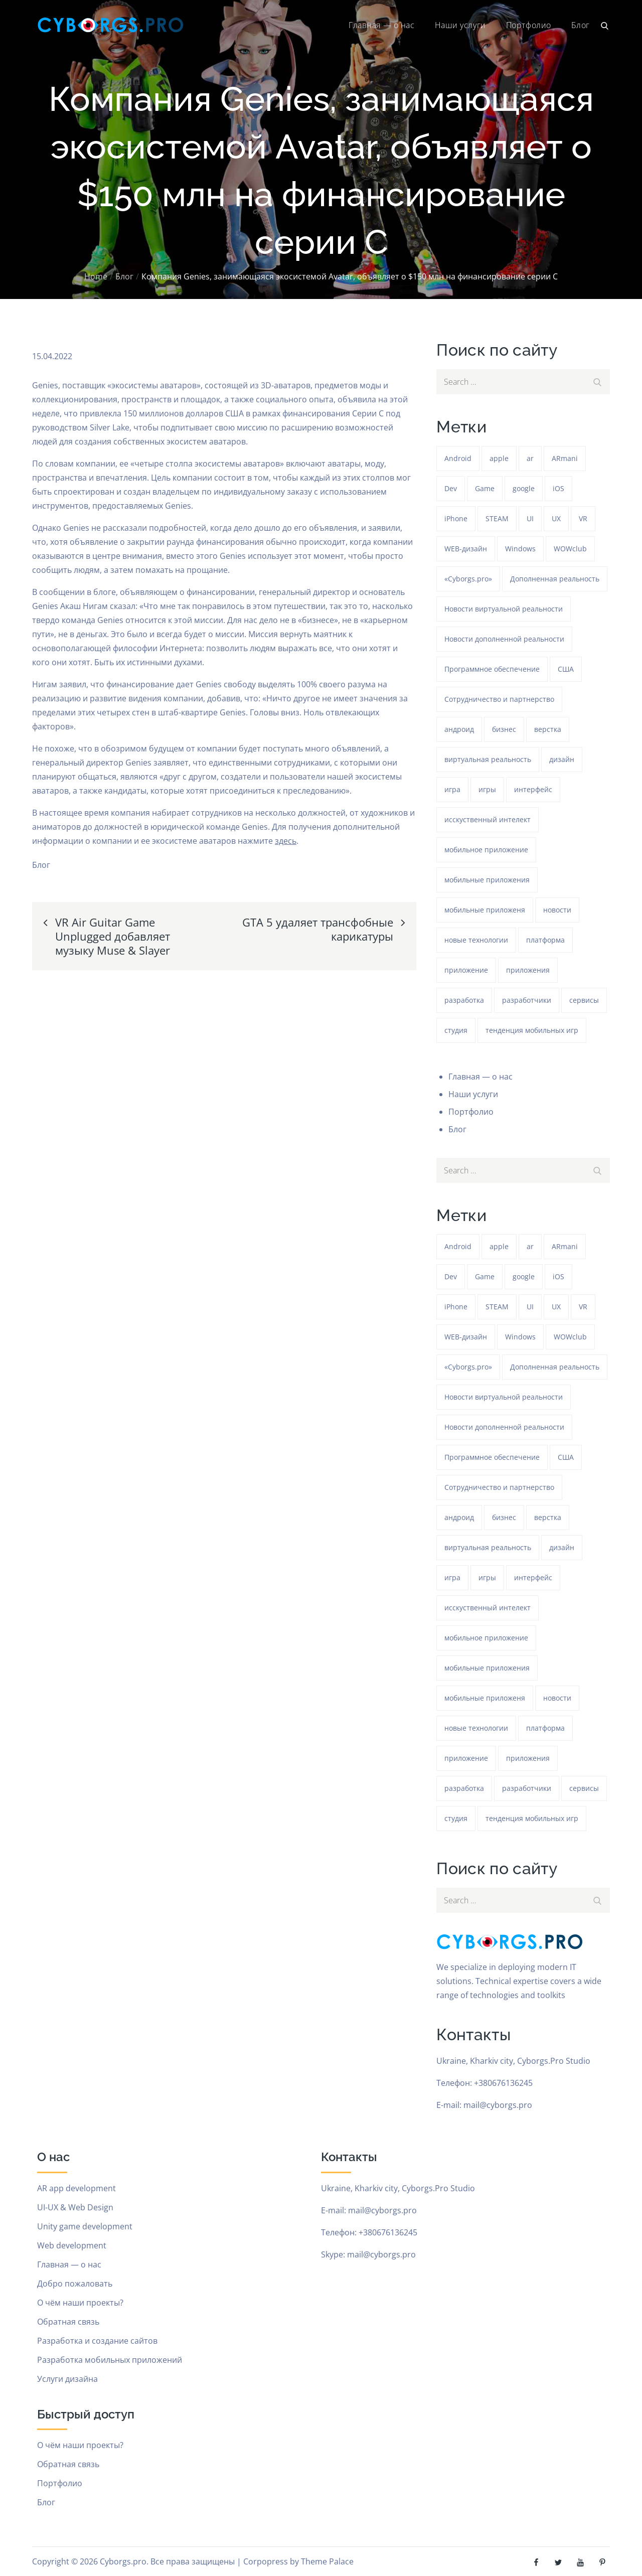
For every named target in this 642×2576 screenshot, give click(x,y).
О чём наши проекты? (80, 2302)
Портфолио (528, 25)
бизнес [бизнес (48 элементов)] (504, 729)
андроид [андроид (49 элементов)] (459, 729)
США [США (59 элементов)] (566, 669)
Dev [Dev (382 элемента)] (450, 488)
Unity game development (84, 2226)
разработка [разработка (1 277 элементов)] (464, 1000)
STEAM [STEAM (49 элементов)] (497, 518)
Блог (580, 25)
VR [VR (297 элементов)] (583, 518)
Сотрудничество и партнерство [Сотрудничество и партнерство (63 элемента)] (499, 699)
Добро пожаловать (74, 2283)
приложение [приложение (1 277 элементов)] (466, 970)
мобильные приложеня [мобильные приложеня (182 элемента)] (484, 910)
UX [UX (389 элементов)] (556, 518)
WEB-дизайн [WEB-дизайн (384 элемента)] (465, 548)
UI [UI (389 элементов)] (530, 518)
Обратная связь (68, 2321)
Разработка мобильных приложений (109, 2359)
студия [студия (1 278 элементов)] (455, 1030)
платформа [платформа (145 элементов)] (545, 940)
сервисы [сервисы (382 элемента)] (584, 1000)
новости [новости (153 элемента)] (557, 910)
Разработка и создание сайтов (97, 2340)
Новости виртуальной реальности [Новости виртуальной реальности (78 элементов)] (503, 609)
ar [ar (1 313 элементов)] (530, 458)
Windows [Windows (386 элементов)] (520, 548)
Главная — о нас (381, 25)
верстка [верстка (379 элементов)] (547, 729)
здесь (285, 840)
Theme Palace (327, 2561)
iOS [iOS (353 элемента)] (558, 488)
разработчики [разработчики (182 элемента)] (526, 1000)
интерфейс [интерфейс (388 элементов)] (533, 789)
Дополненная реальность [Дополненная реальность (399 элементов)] (554, 578)
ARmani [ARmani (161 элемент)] (565, 458)
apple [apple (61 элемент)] (499, 458)
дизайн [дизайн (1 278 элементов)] (561, 759)
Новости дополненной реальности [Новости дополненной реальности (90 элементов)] (504, 639)
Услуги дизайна (67, 2378)
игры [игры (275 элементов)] (487, 789)
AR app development (76, 2188)
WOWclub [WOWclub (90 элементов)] (570, 548)
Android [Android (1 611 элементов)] (457, 458)
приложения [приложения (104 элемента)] (528, 970)
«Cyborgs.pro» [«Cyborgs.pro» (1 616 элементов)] (468, 578)
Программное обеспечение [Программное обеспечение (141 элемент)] (492, 669)
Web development (71, 2245)
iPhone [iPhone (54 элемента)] (455, 518)
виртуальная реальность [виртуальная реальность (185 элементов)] (487, 759)
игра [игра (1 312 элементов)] (452, 789)
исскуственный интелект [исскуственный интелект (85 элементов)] (487, 819)
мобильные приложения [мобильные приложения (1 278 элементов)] (487, 879)
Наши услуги (460, 25)
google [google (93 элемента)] (524, 488)
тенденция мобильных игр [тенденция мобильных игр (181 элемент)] (532, 1030)
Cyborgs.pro (123, 2561)
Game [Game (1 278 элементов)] (485, 488)
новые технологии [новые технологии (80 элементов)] (476, 940)
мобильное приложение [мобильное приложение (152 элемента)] (486, 849)
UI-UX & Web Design (75, 2207)
